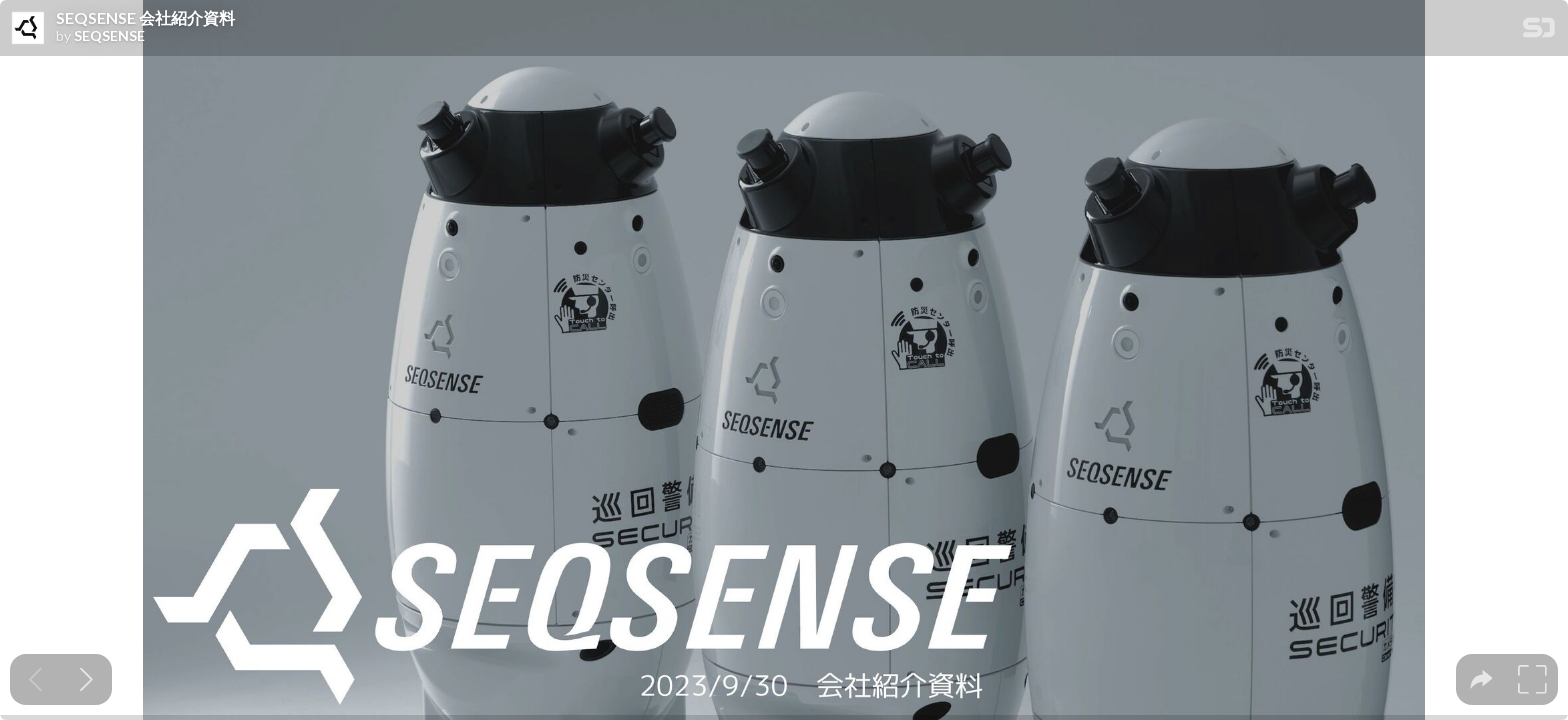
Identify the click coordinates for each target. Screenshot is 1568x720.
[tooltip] (1481, 679)
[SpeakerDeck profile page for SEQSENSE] (28, 29)
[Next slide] (86, 679)
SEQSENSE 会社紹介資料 (145, 18)
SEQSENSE (109, 36)
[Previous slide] (35, 679)
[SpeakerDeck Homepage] (1539, 31)
